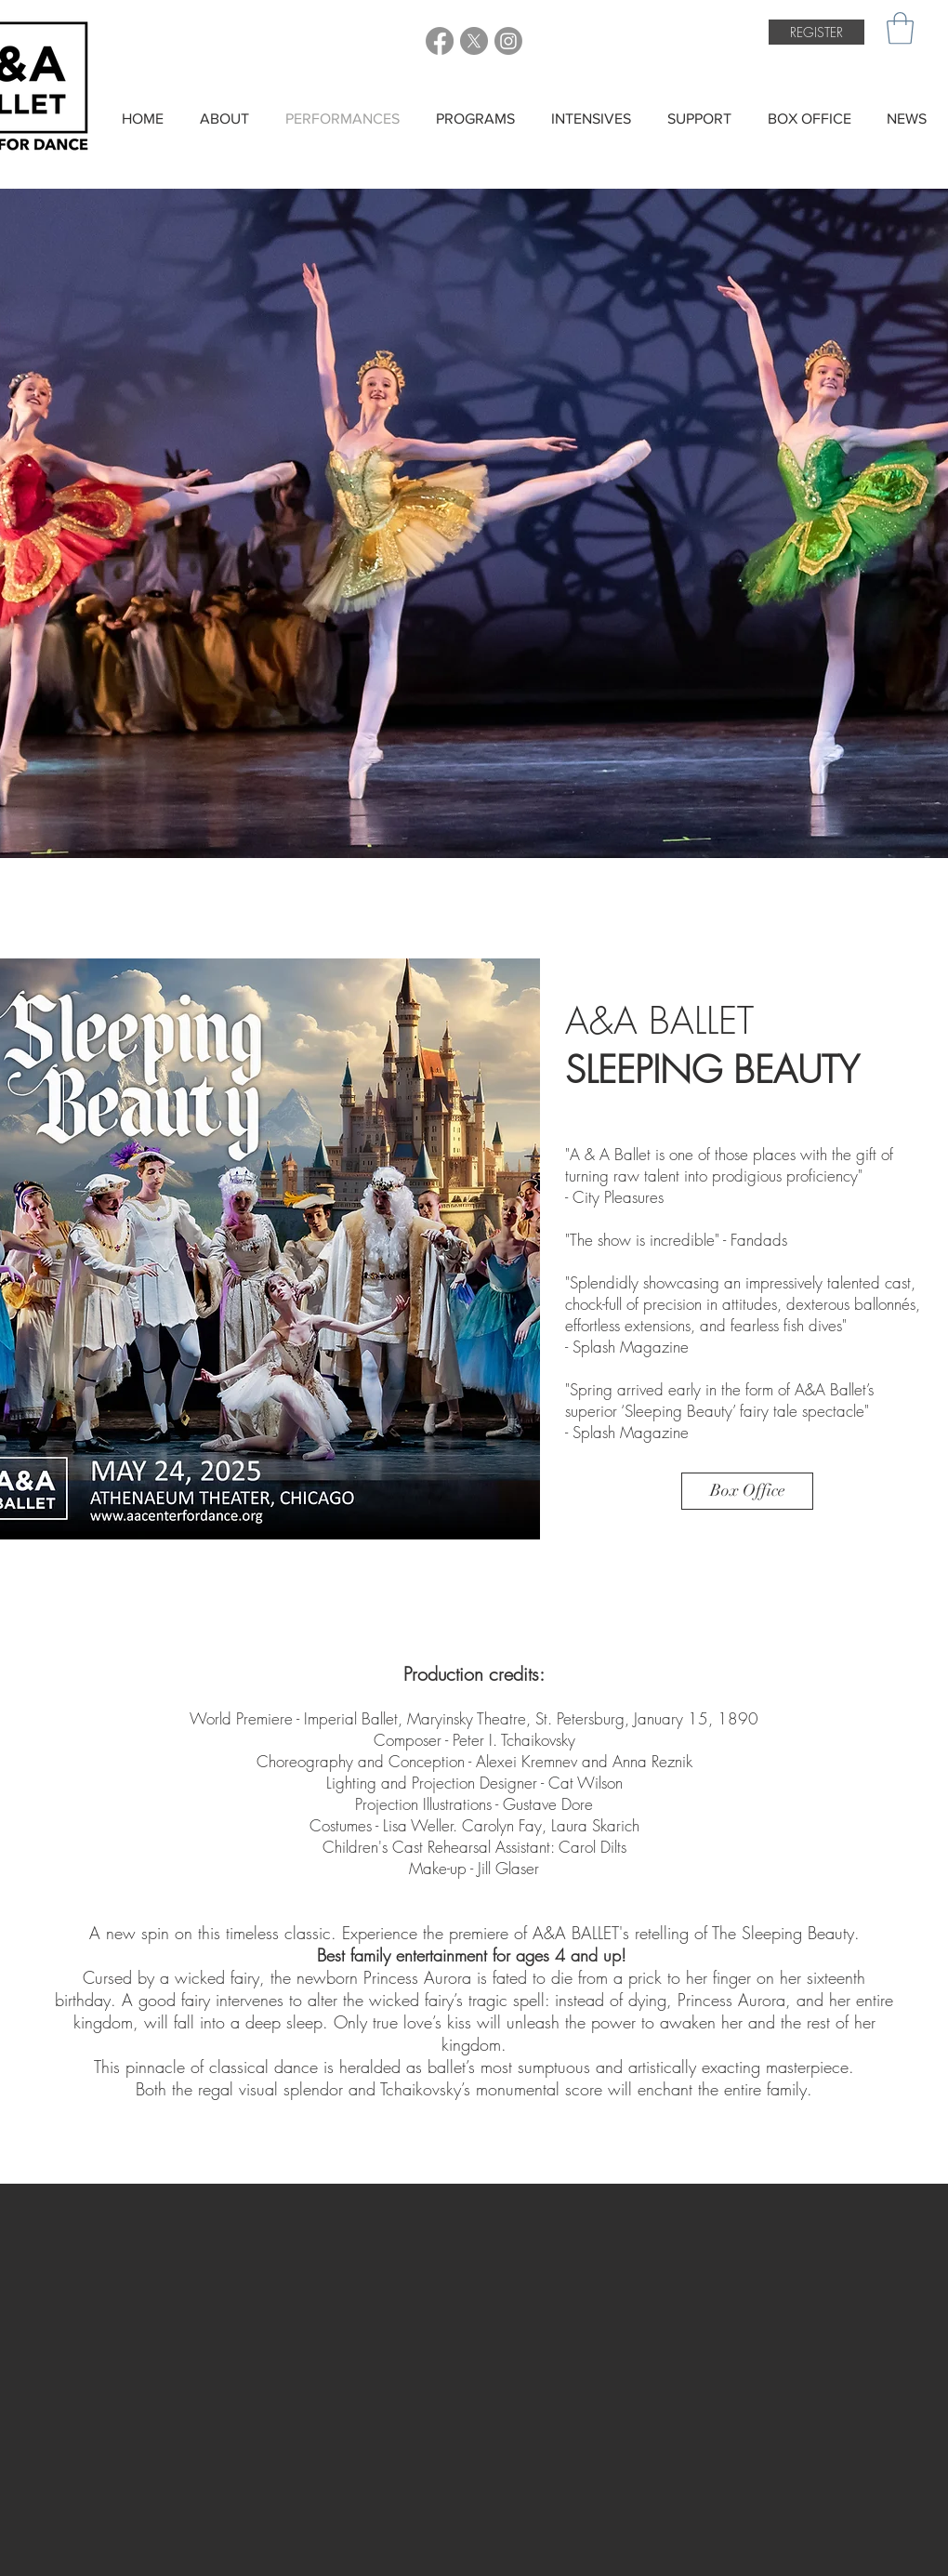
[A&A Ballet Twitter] (474, 41)
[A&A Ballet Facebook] (440, 41)
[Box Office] (747, 1491)
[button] (900, 28)
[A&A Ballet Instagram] (508, 41)
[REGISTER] (816, 32)
